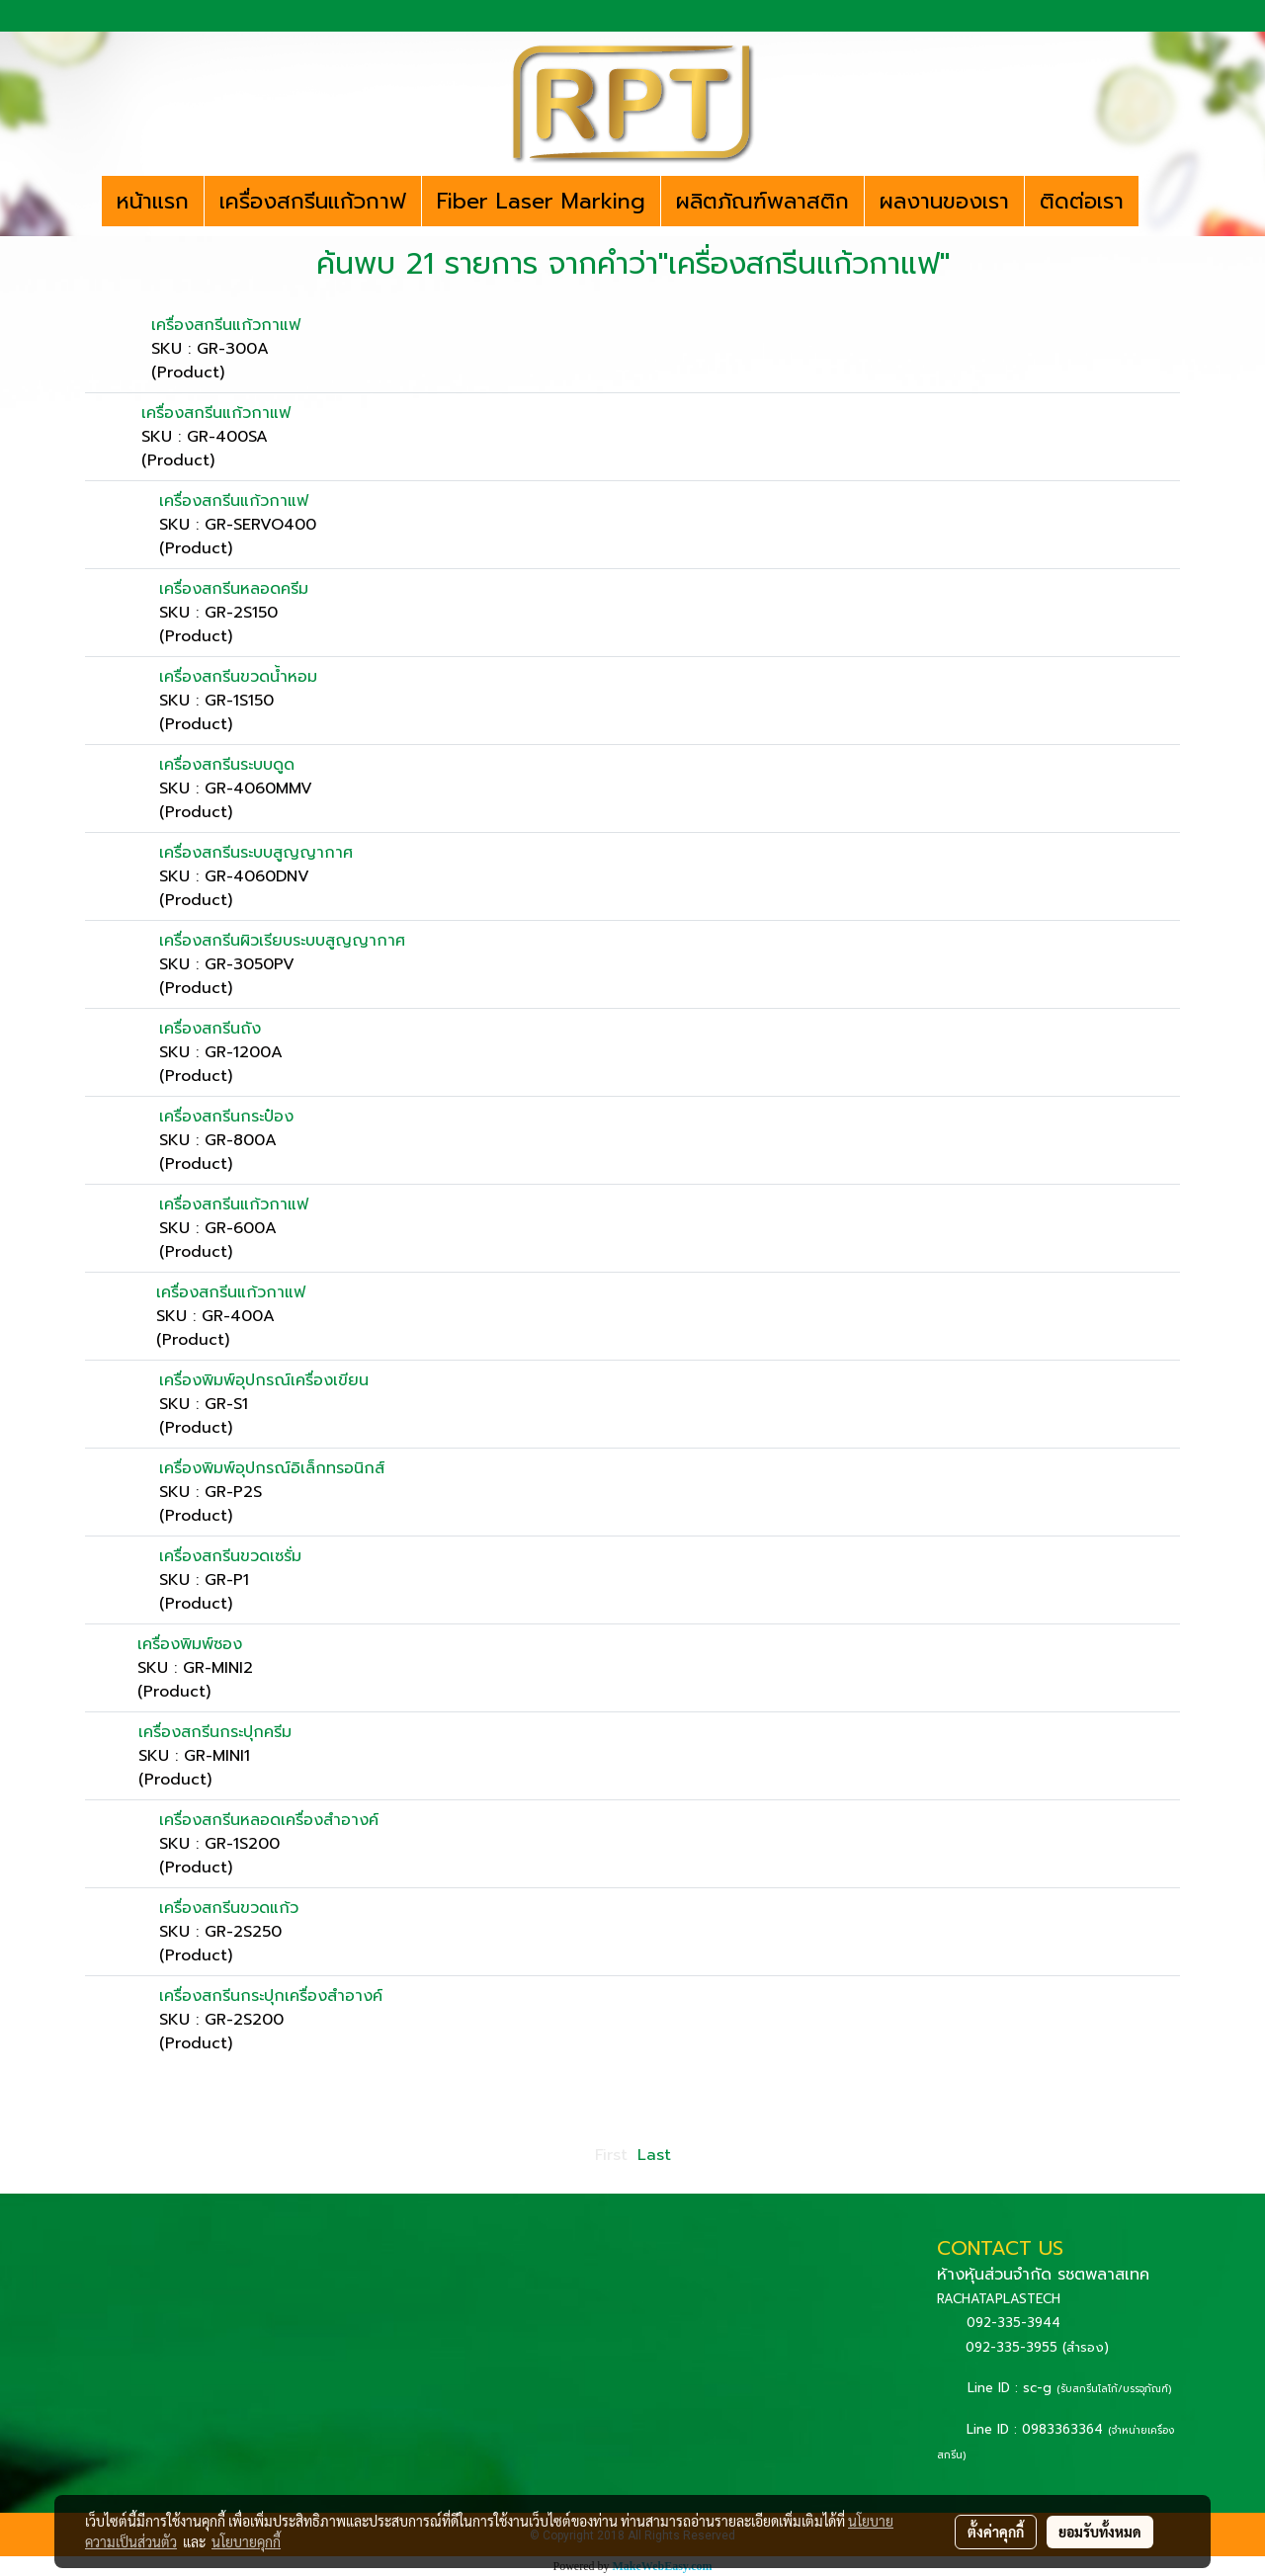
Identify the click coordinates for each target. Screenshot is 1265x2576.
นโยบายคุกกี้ (246, 2541)
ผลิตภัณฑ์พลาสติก (762, 201)
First (611, 2155)
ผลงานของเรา (944, 201)
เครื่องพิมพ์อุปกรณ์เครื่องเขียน (264, 1380)
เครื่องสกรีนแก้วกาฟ (312, 201)
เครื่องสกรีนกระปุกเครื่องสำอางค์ (270, 1996)
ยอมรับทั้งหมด (1099, 2531)
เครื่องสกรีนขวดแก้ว (228, 1908)
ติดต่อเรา (1082, 201)
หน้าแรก (153, 201)
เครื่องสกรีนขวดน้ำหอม (238, 677)
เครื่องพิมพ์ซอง (189, 1644)
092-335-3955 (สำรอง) (1037, 2347)
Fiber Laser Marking (541, 201)
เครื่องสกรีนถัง (210, 1028)
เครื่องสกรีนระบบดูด (227, 765)
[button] (1156, 201)
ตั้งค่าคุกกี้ (996, 2531)
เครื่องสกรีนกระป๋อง (226, 1116)
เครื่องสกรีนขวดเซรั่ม (230, 1556)
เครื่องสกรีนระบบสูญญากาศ (256, 853)
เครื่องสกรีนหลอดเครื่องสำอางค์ (269, 1820)
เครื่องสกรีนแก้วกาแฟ (225, 325)
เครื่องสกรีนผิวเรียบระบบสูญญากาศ (282, 941)
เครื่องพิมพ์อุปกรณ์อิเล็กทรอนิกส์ (271, 1468)
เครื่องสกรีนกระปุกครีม (215, 1732)
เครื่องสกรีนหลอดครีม (233, 589)
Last (654, 2155)
